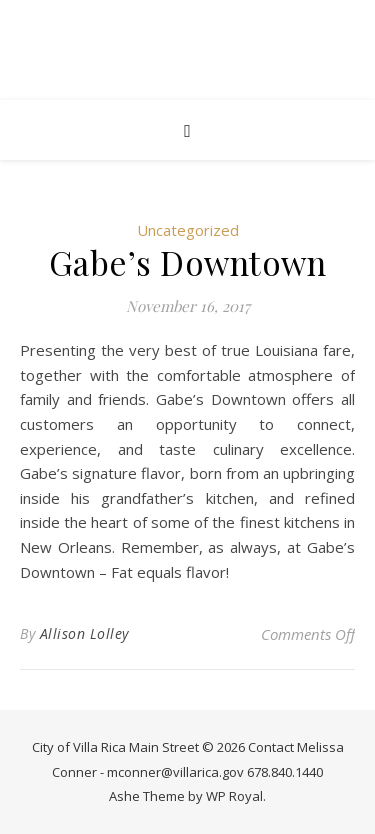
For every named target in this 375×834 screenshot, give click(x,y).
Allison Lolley (84, 633)
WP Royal (234, 796)
